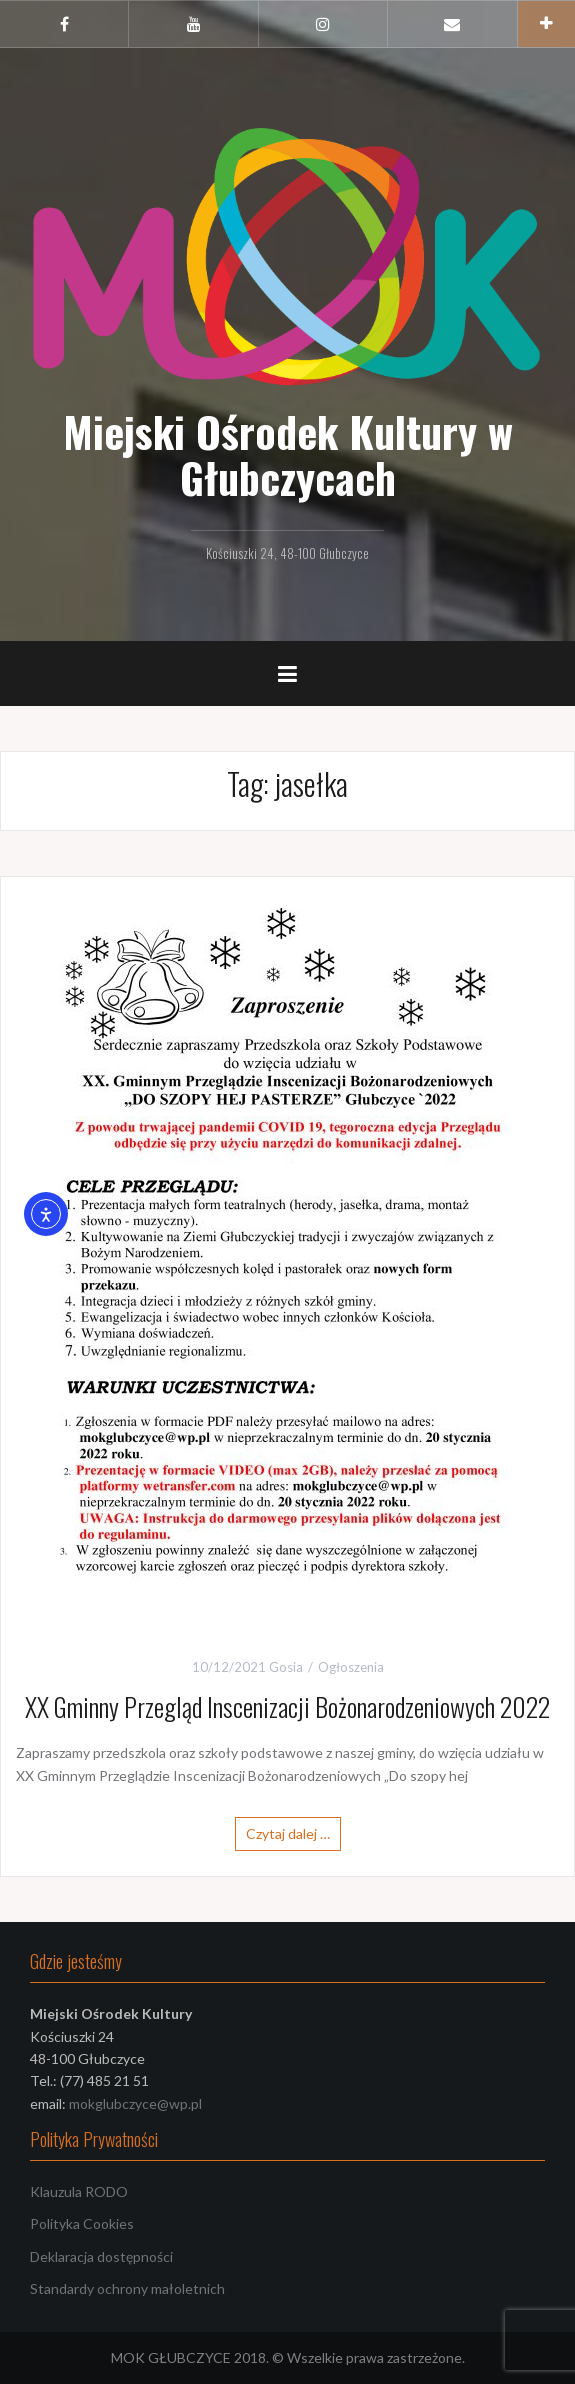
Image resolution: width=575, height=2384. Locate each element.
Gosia (286, 1667)
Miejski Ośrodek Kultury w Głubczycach (288, 454)
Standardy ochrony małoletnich (127, 2288)
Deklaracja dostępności (101, 2256)
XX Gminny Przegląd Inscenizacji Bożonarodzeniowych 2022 (287, 1706)
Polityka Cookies (82, 2223)
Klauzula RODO (79, 2191)
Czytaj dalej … (288, 1833)
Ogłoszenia (351, 1667)
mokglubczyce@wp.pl (135, 2103)
